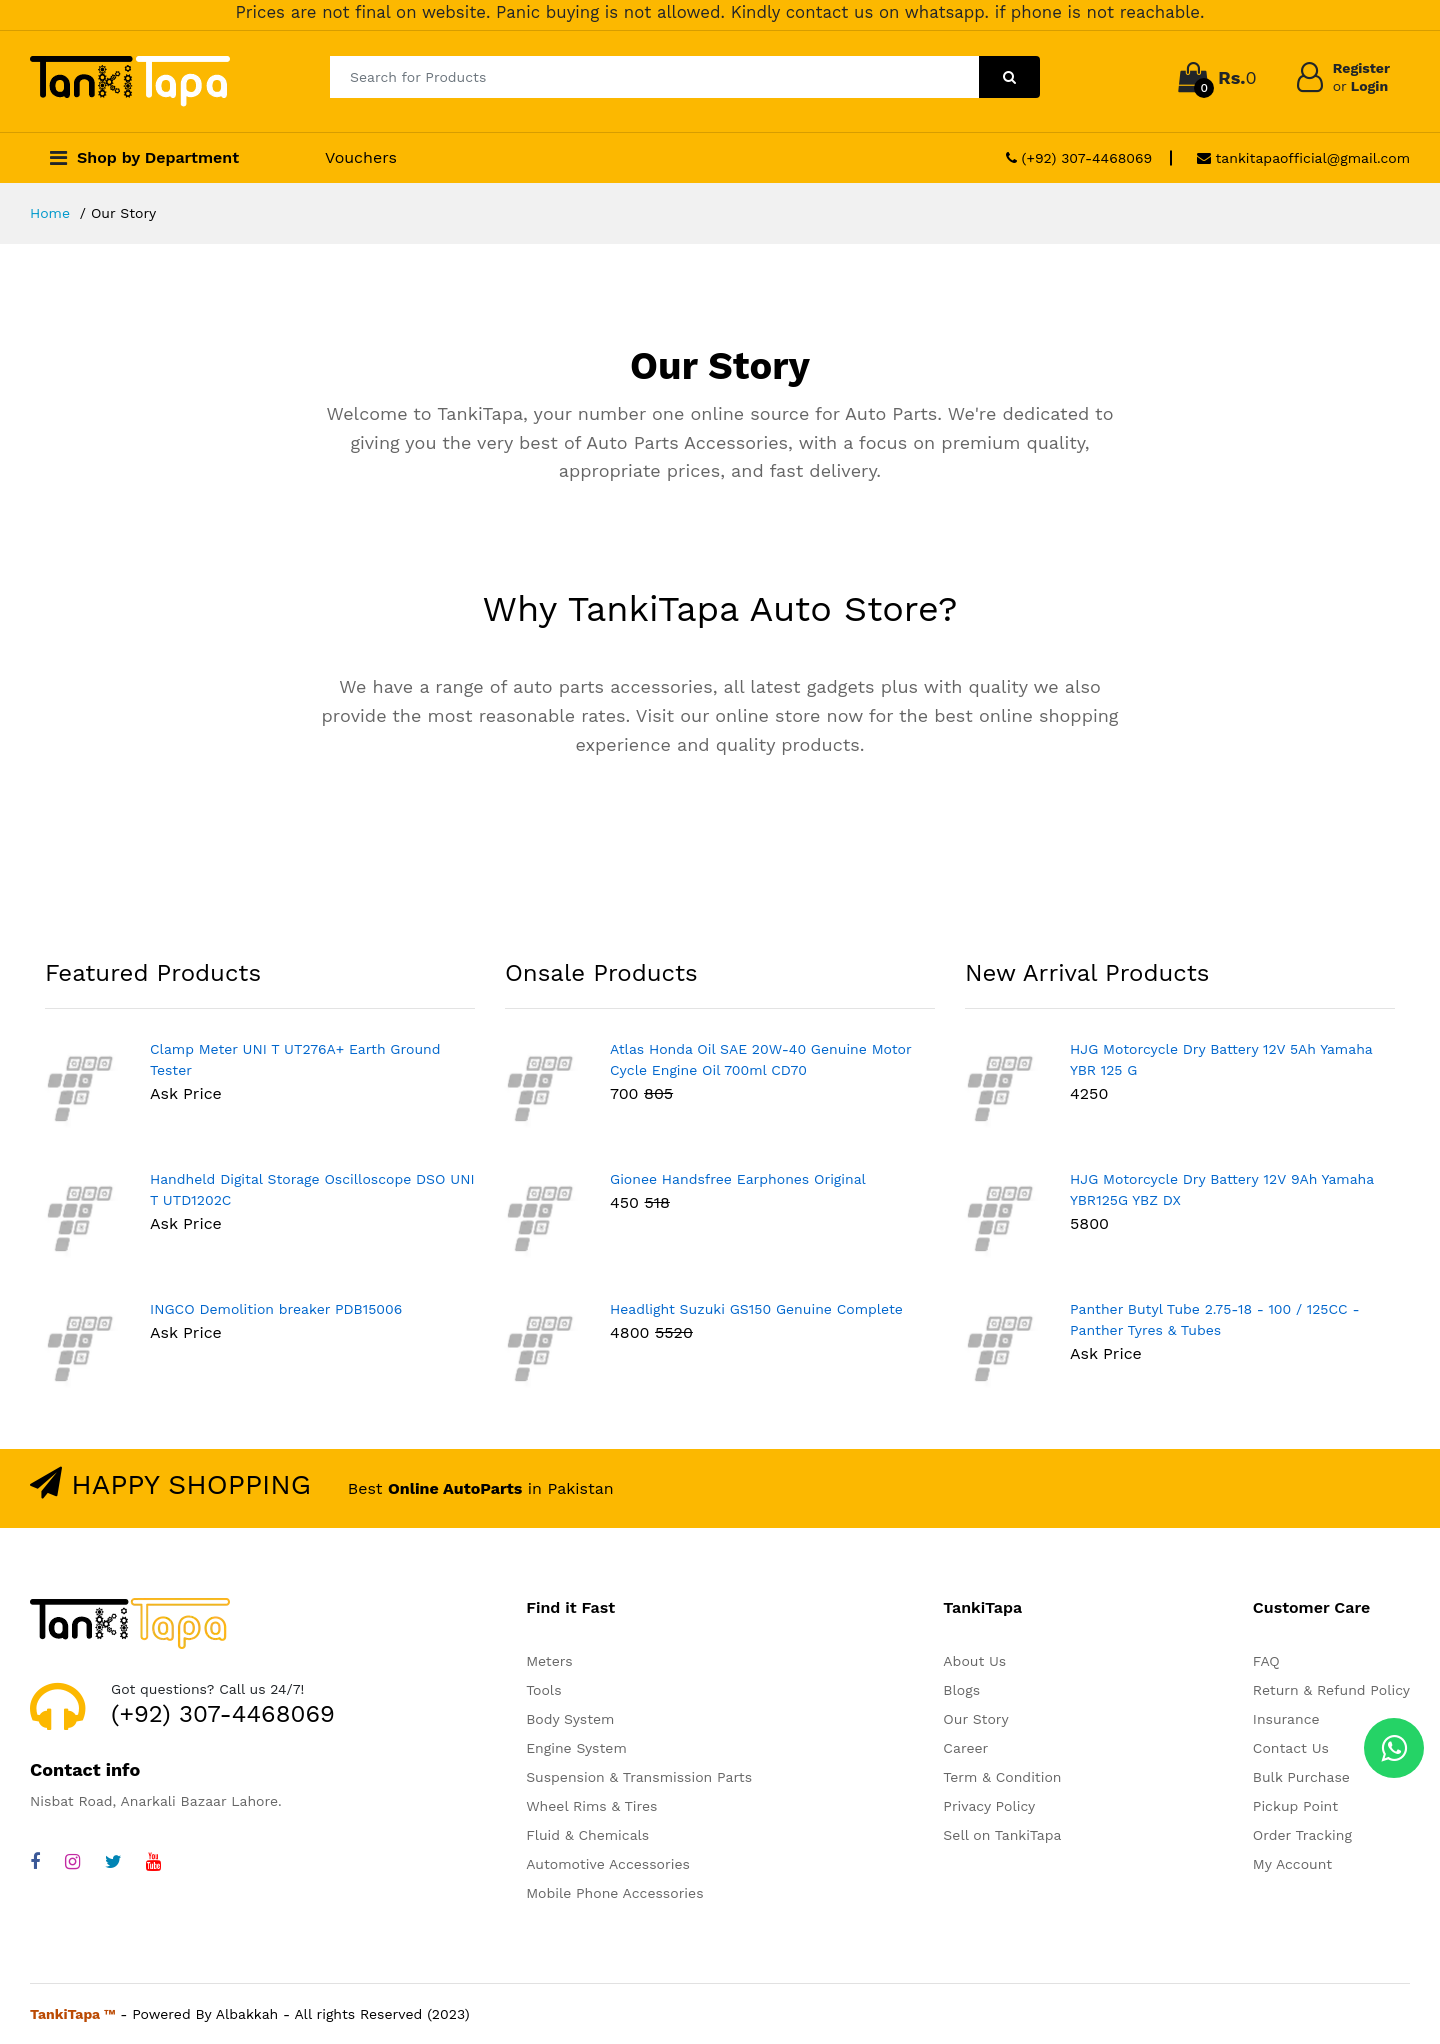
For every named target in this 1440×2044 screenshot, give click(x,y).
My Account (1292, 1864)
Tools (543, 1690)
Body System (570, 1719)
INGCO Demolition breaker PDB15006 (276, 1309)
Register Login (1361, 77)
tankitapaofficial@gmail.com (1303, 158)
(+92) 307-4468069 (1079, 158)
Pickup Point (1295, 1806)
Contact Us (1291, 1748)
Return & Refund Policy (1331, 1690)
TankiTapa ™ (73, 2014)
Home (50, 213)
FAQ (1266, 1661)
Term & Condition (1002, 1777)
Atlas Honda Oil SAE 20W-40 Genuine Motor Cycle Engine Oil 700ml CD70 (760, 1059)
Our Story (975, 1719)
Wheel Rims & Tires (591, 1806)
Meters (549, 1661)
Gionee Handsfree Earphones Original (738, 1179)
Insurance (1286, 1719)
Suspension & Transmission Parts (639, 1777)
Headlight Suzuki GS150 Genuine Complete (756, 1309)
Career (965, 1748)
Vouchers (361, 157)
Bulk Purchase (1301, 1777)
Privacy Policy (989, 1806)
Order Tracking (1302, 1835)
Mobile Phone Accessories (614, 1893)
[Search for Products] (654, 77)
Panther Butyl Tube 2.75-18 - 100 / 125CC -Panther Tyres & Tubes (1215, 1319)
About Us (974, 1661)
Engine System (576, 1748)
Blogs (961, 1690)
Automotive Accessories (608, 1864)
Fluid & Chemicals (587, 1835)
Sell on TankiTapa (1002, 1835)
